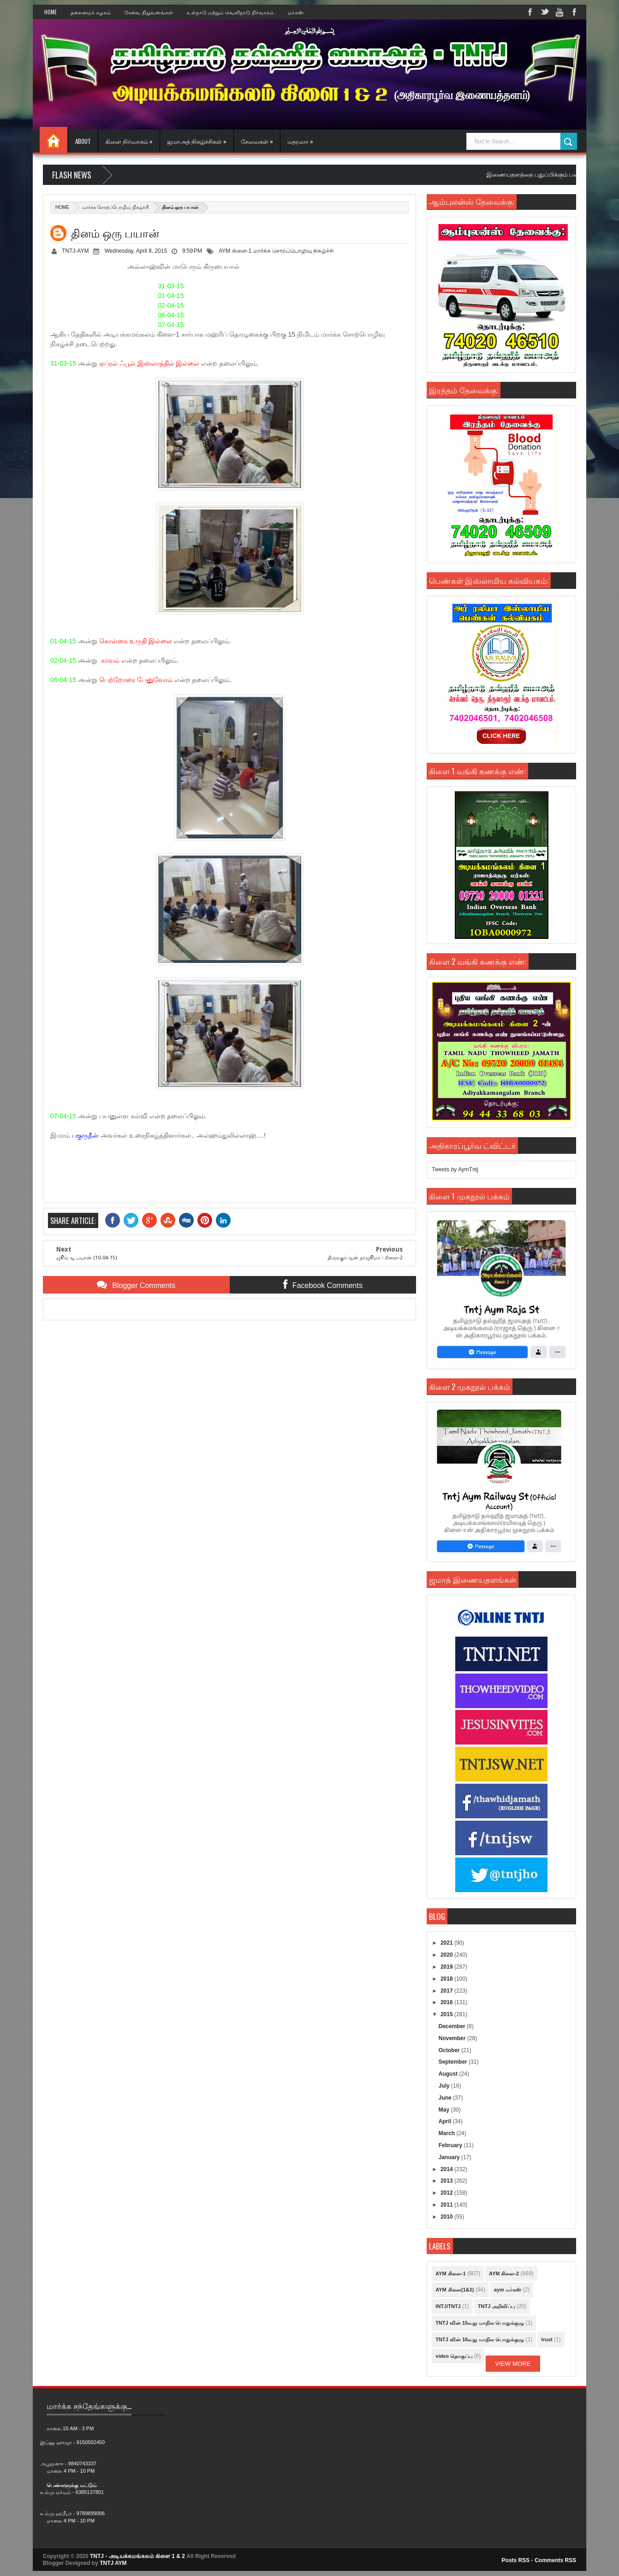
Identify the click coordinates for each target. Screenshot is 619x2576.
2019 (447, 1967)
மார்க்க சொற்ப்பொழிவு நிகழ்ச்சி (115, 207)
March (448, 2133)
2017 (447, 1991)
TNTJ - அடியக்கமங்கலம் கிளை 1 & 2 (137, 2556)
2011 (447, 2205)
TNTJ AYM (113, 2563)
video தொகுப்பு (453, 2356)
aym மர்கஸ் (507, 2289)
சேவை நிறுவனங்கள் (149, 12)
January (450, 2157)
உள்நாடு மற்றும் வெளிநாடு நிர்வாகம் (230, 12)
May (445, 2110)
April (446, 2121)
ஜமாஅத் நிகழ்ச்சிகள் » (196, 141)
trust (546, 2339)
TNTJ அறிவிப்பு (496, 2306)
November (453, 2038)
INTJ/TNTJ (447, 2306)
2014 (447, 2169)
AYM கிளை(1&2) (454, 2289)
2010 (447, 2217)
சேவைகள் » (257, 141)
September (454, 2062)
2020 (447, 1955)
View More (513, 2363)
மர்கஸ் (296, 12)
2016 (447, 2002)
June (446, 2098)
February (451, 2145)
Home (50, 12)
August (449, 2074)
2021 (447, 1943)
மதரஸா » (300, 141)
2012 (447, 2193)
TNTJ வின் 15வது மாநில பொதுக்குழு (479, 2323)
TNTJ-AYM (75, 251)
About (83, 141)
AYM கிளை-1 (235, 251)
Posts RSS (516, 2560)
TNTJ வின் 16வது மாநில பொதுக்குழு (479, 2339)
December (453, 2026)
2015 (447, 2014)
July (445, 2086)
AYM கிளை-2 (504, 2273)
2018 (447, 1979)
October (450, 2050)
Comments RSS (555, 2560)
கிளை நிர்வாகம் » (129, 141)
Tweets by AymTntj (455, 1169)
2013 (447, 2181)
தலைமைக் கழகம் (91, 12)
